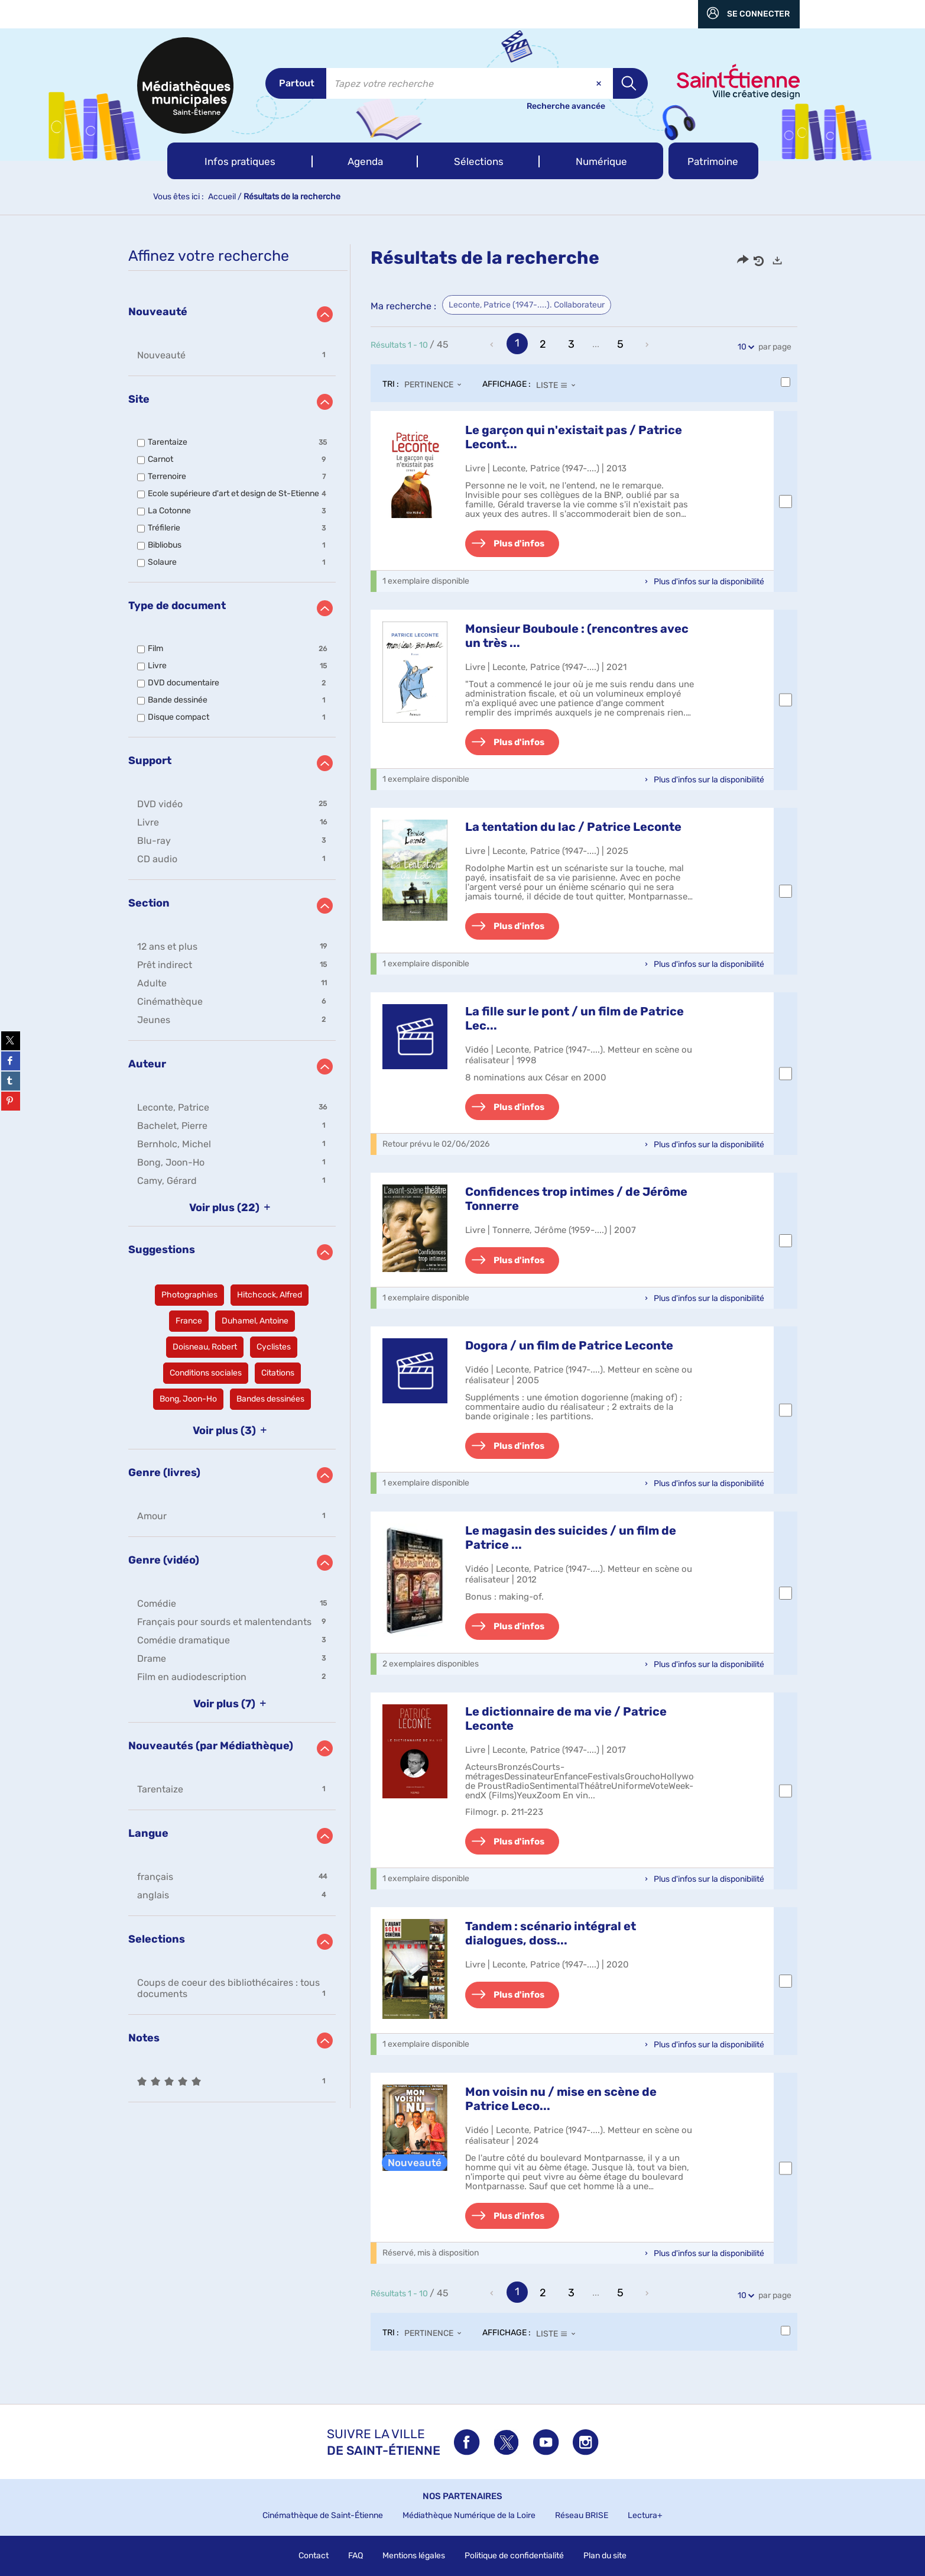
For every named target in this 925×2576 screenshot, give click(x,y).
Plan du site (605, 2556)
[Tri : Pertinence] (436, 385)
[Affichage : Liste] (559, 385)
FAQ (355, 2556)
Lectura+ (645, 2515)
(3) (232, 1430)
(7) (232, 1703)
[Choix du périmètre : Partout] (295, 83)
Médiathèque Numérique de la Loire (469, 2515)
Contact (313, 2556)
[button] (240, 161)
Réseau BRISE (581, 2515)
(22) (232, 1207)
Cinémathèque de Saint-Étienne (322, 2515)
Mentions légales (413, 2556)
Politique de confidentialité (514, 2556)
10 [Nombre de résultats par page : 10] (744, 347)
